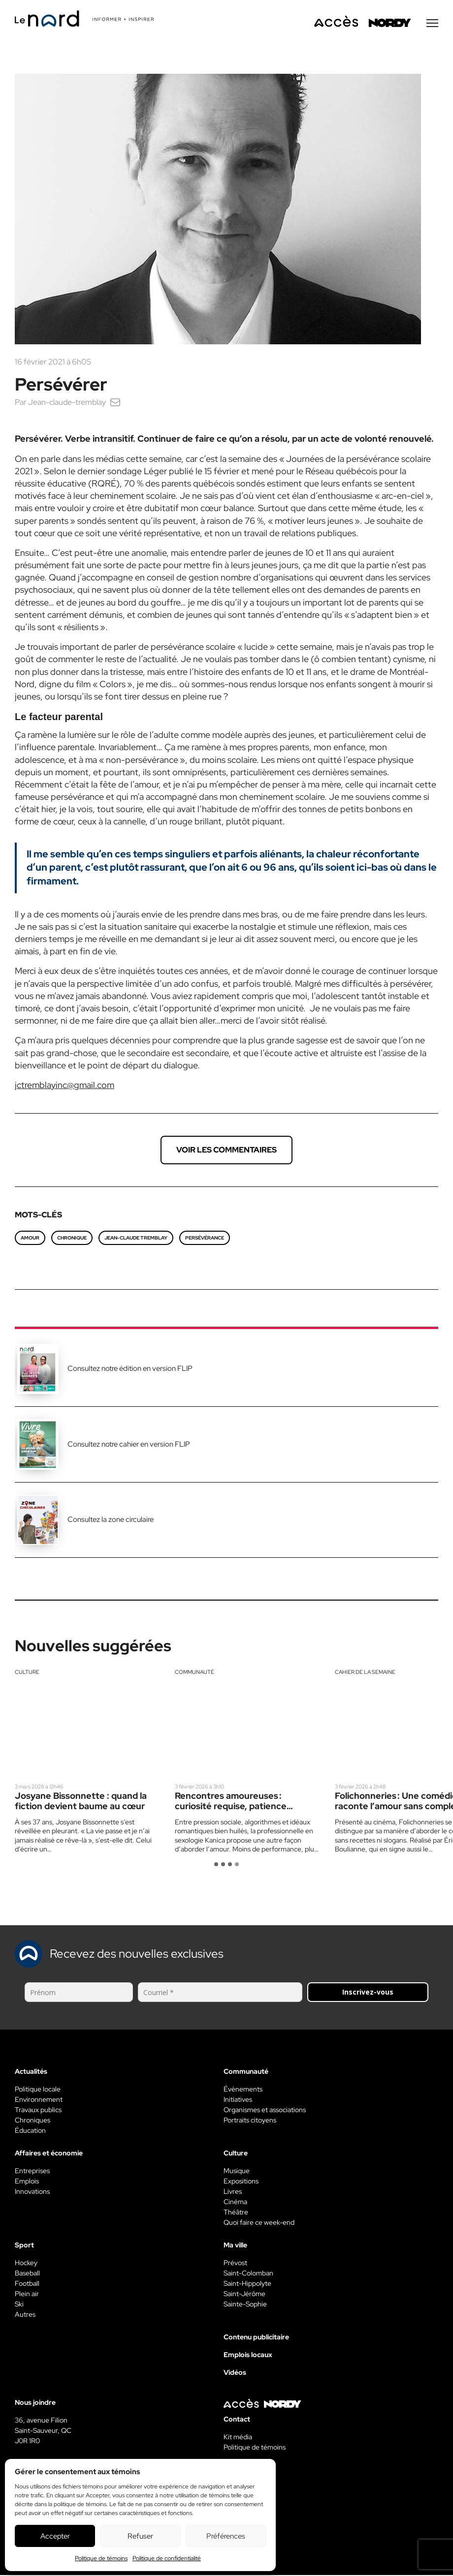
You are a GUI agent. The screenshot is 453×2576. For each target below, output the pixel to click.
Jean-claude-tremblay (67, 403)
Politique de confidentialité (166, 2558)
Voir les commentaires (226, 1151)
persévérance (204, 1239)
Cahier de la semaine (365, 1672)
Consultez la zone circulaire (110, 1520)
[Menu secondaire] (432, 24)
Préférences (225, 2536)
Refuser (140, 2536)
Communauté (194, 1672)
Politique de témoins (101, 2558)
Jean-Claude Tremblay (135, 1239)
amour (30, 1239)
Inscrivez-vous (367, 1993)
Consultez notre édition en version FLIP (130, 1369)
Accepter (55, 2536)
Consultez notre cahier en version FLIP (128, 1445)
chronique (72, 1239)
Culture (27, 1672)
